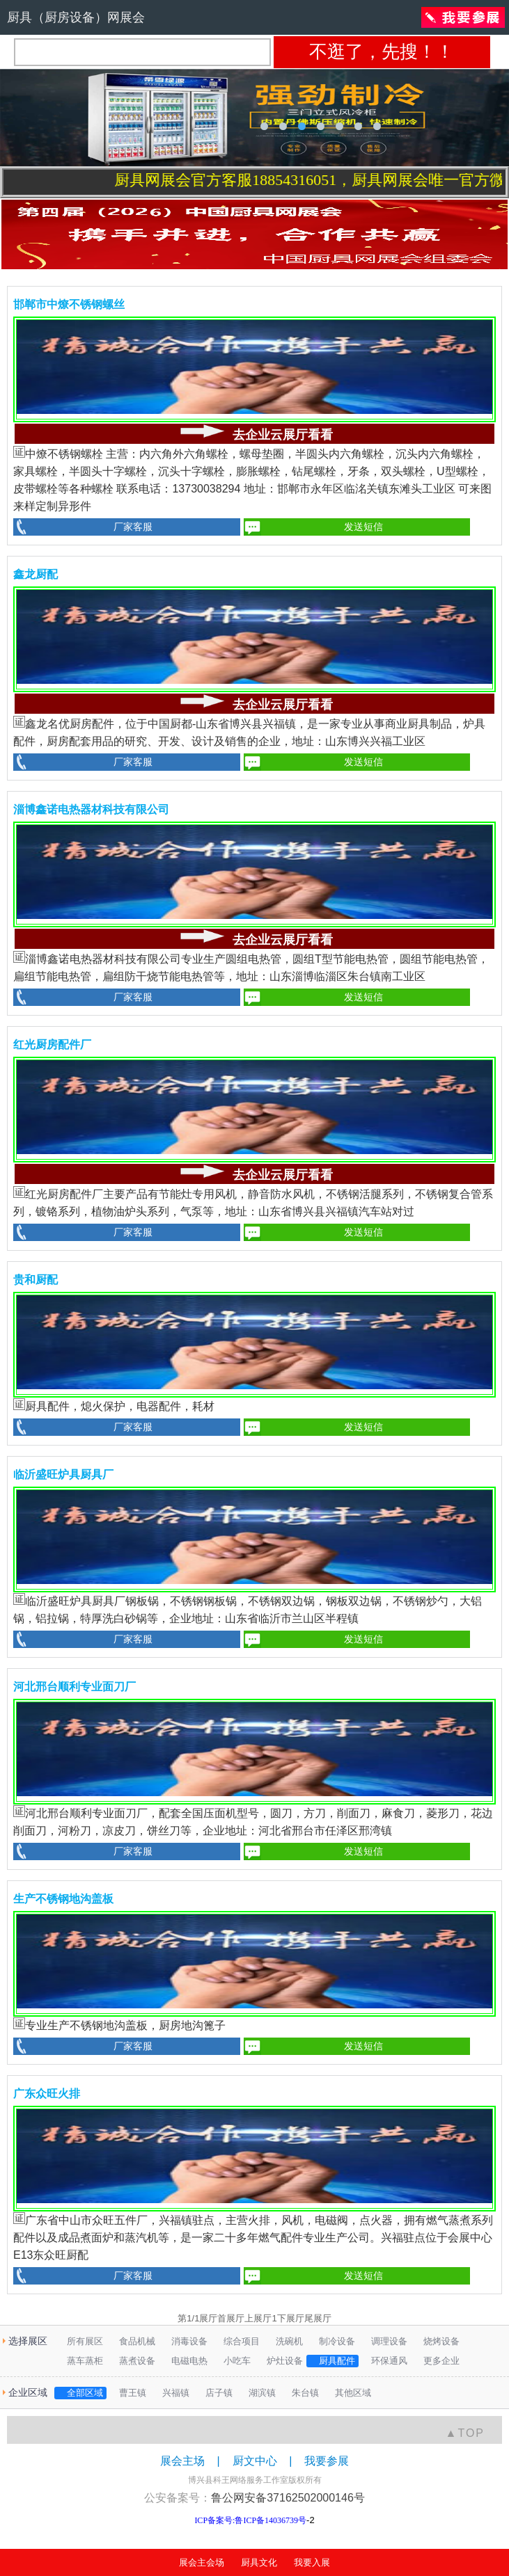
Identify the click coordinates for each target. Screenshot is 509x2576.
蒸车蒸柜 (80, 2360)
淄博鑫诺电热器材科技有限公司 (91, 809)
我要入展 (312, 2562)
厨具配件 (332, 2360)
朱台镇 (301, 2392)
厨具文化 (259, 2562)
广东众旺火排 (46, 2093)
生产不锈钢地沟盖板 (63, 1899)
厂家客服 (132, 526)
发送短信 (363, 526)
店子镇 (214, 2392)
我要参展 (326, 2461)
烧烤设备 (437, 2341)
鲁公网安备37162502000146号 (288, 2498)
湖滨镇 (258, 2392)
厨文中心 (255, 2461)
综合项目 (237, 2341)
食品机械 (132, 2341)
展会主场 (182, 2461)
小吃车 (232, 2360)
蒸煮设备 (132, 2360)
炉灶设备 (280, 2360)
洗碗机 (285, 2341)
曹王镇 (128, 2392)
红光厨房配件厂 (52, 1044)
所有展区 (80, 2341)
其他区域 (348, 2392)
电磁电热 (184, 2360)
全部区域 (80, 2392)
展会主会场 (201, 2562)
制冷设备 (332, 2341)
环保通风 (384, 2360)
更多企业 (437, 2360)
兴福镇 (171, 2392)
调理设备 (384, 2341)
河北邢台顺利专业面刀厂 (74, 1687)
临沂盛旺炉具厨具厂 (63, 1474)
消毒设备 (184, 2341)
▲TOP (465, 2433)
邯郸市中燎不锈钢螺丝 (69, 304)
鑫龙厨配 (35, 574)
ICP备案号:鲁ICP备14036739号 (250, 2520)
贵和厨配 (35, 1280)
